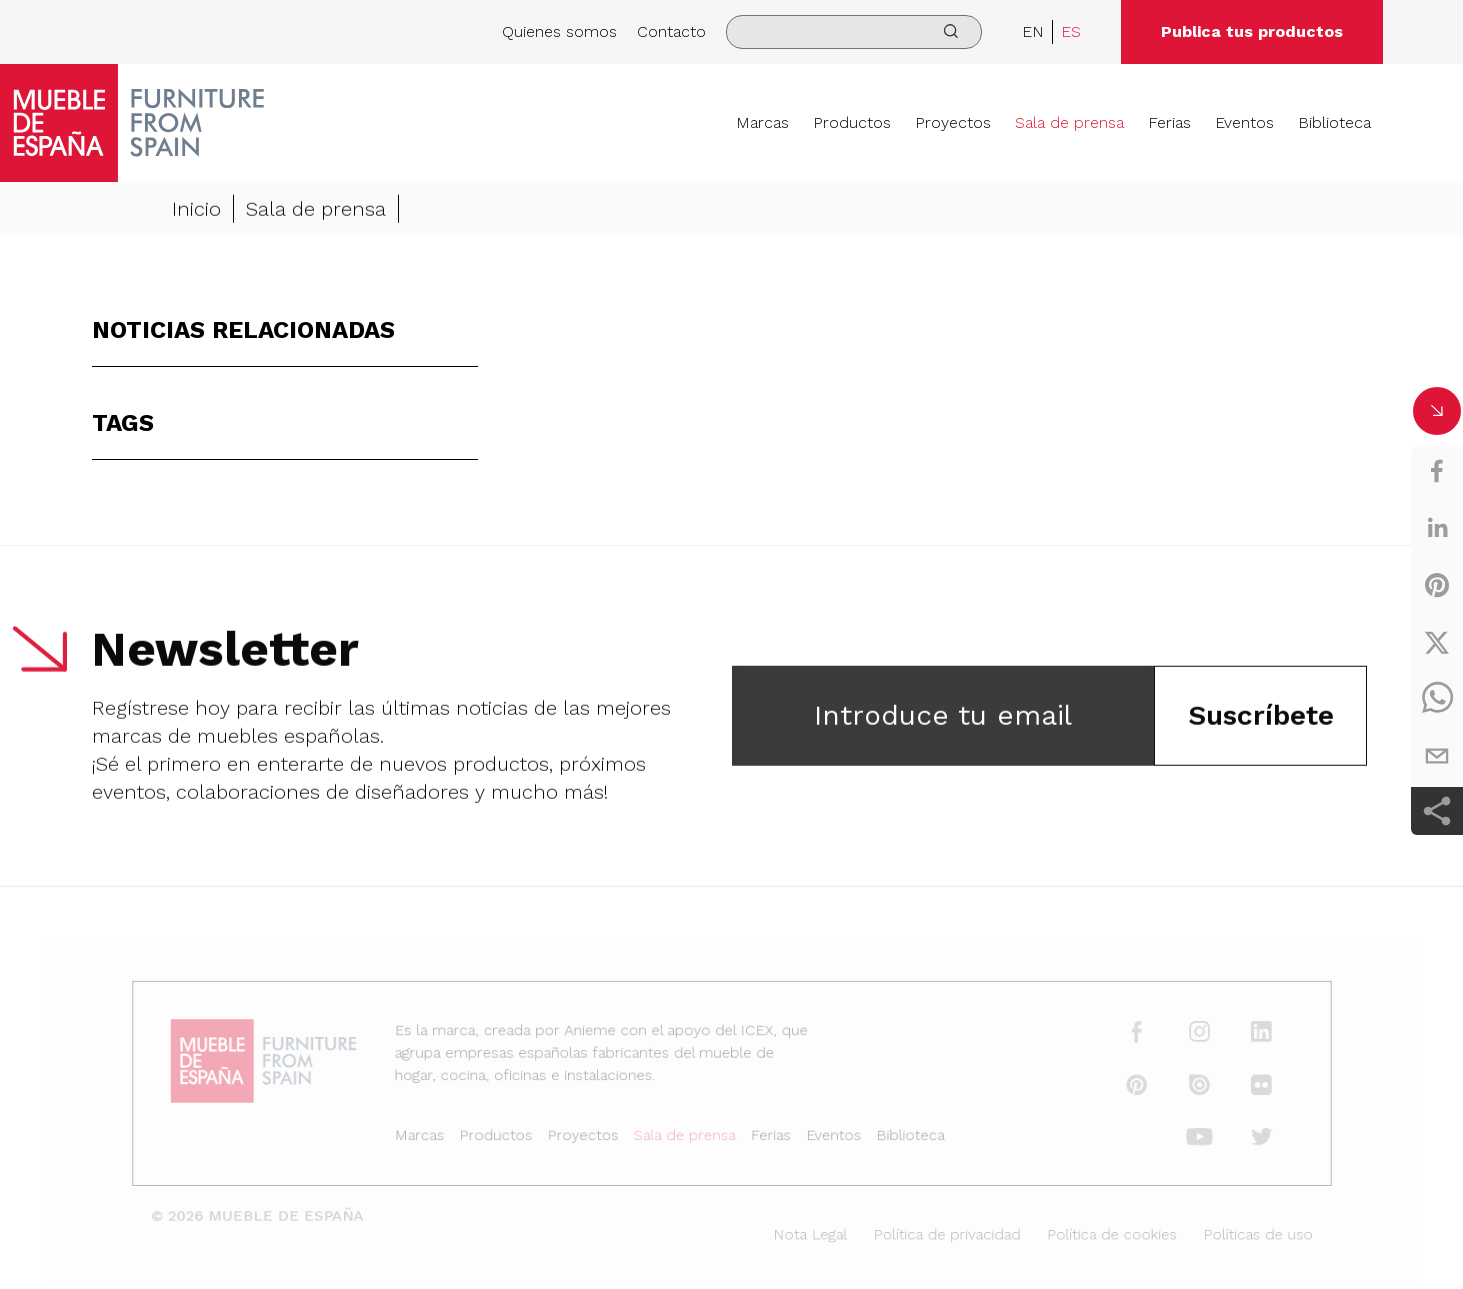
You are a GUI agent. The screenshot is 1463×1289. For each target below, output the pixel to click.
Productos (852, 122)
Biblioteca (1334, 122)
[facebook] (1437, 471)
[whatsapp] (1437, 699)
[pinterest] (1437, 585)
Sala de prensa (1069, 122)
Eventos (1244, 122)
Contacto (671, 31)
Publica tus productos (1252, 31)
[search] (854, 32)
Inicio (196, 211)
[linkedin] (1437, 528)
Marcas (762, 122)
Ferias (1169, 122)
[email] (1437, 756)
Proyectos (953, 122)
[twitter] (1437, 642)
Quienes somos (559, 31)
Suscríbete (1261, 717)
